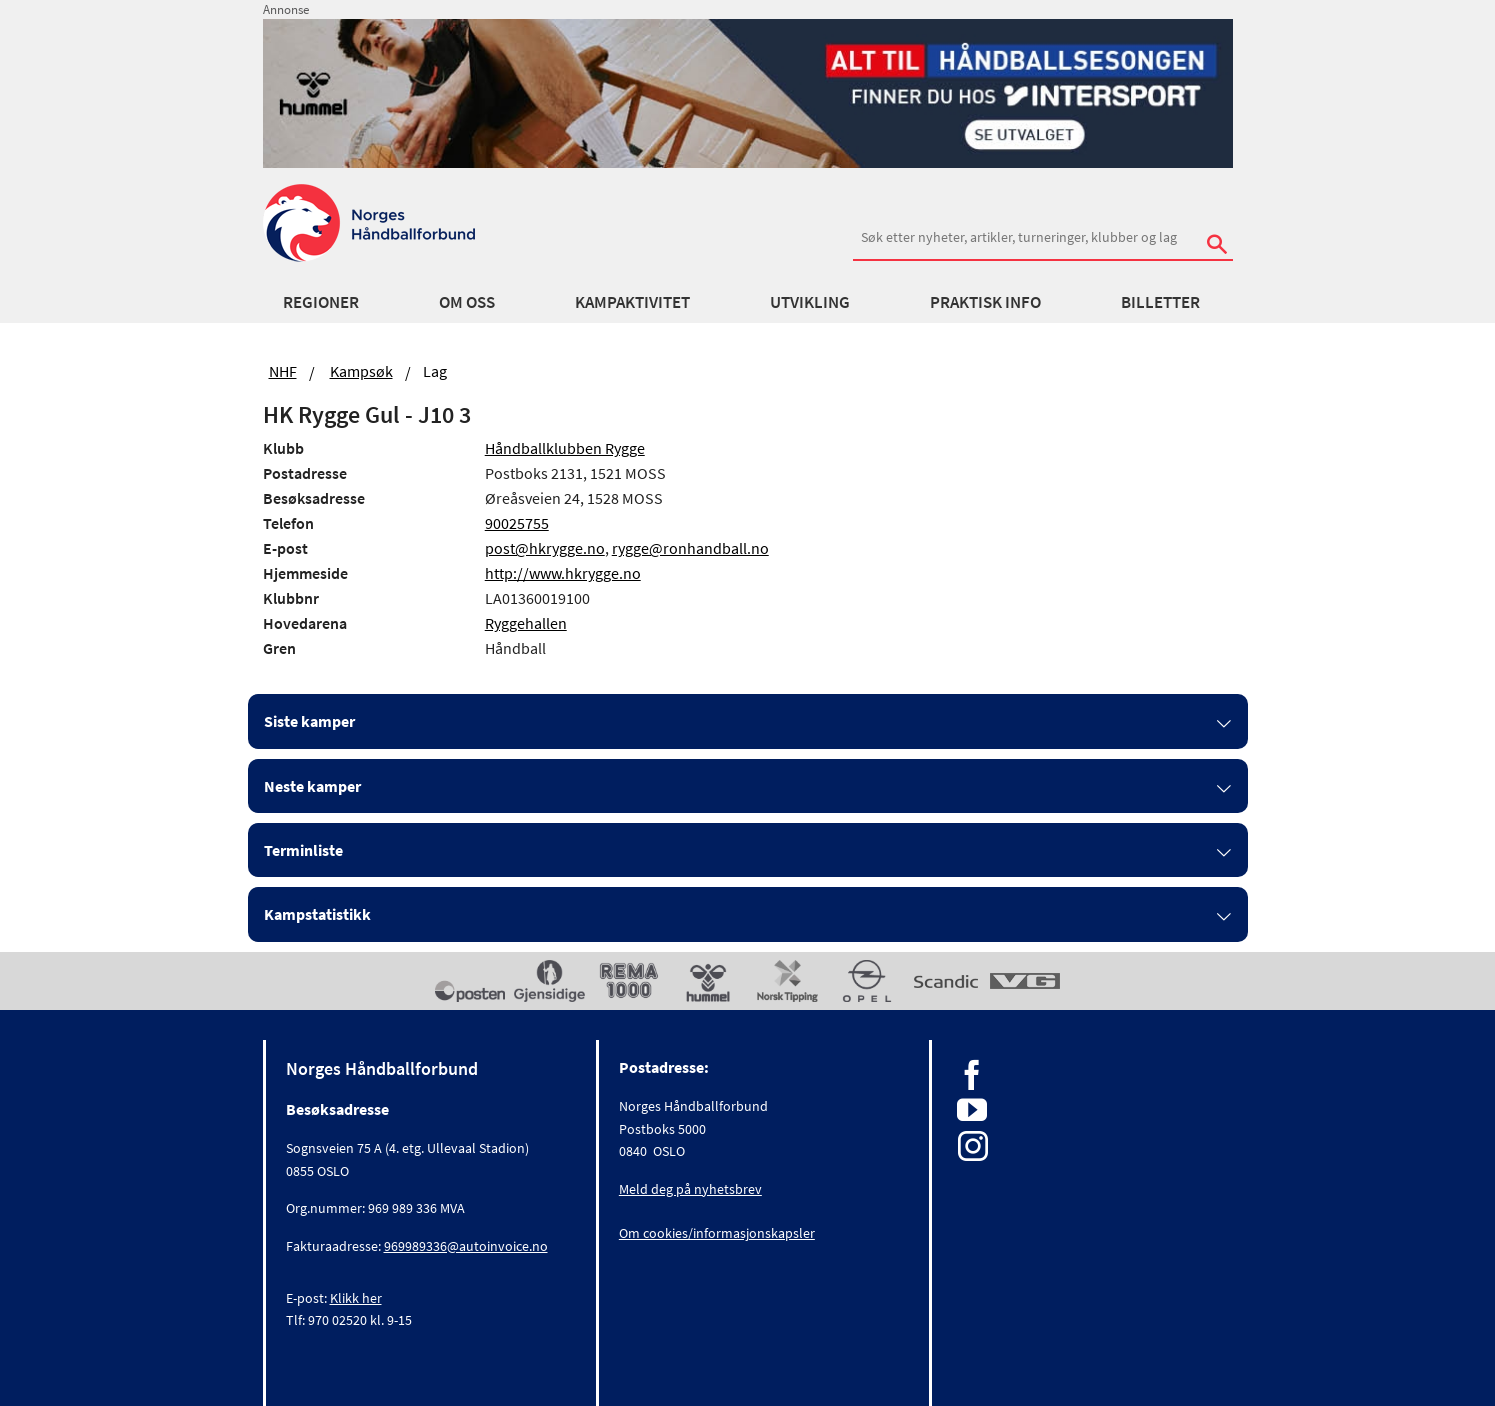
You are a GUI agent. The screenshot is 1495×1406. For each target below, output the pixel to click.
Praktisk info (985, 302)
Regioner (321, 302)
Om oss (467, 302)
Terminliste (303, 850)
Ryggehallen (526, 623)
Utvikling (810, 302)
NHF (283, 371)
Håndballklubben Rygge (565, 448)
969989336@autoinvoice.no (466, 1246)
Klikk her (356, 1298)
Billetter (1160, 302)
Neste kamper (312, 786)
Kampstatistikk (317, 914)
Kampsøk (361, 371)
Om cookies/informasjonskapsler (717, 1233)
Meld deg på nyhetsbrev (690, 1189)
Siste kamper (309, 721)
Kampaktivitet (632, 302)
